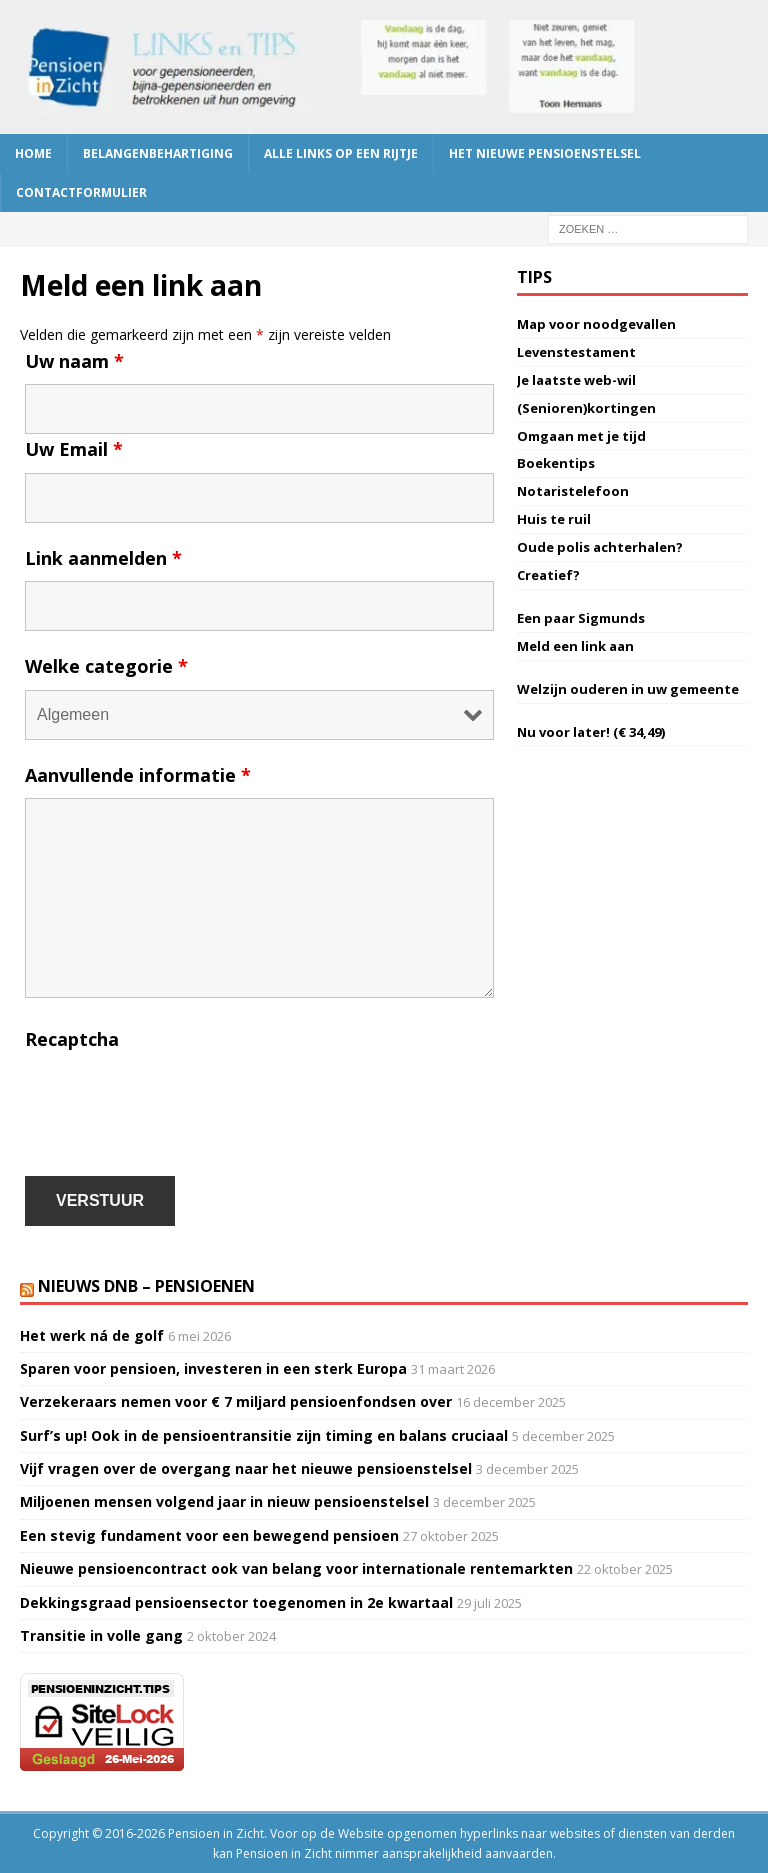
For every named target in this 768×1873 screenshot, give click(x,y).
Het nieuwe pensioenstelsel (545, 153)
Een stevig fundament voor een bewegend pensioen (209, 1535)
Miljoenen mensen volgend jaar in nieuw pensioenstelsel (224, 1501)
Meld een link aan (575, 646)
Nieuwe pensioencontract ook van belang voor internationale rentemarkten (296, 1568)
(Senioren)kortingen (586, 408)
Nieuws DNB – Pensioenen (146, 1286)
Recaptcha (72, 1039)
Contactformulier (81, 192)
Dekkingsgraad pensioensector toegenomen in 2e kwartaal (236, 1602)
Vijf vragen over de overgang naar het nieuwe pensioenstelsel (246, 1468)
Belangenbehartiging (158, 153)
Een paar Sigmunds (581, 618)
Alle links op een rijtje (341, 153)
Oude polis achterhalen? (600, 547)
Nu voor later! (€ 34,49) (591, 732)
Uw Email (74, 449)
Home (33, 153)
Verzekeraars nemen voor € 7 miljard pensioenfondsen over (236, 1401)
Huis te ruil (554, 519)
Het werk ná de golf (92, 1335)
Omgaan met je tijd (581, 436)
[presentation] (177, 1102)
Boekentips (556, 463)
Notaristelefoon (573, 491)
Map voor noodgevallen (596, 324)
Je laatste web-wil (576, 380)
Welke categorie (106, 666)
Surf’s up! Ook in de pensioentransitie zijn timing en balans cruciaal (264, 1435)
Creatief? (548, 575)
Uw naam (74, 361)
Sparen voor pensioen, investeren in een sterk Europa (213, 1368)
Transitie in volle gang (101, 1635)
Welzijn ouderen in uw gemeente (628, 689)
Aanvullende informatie (138, 775)
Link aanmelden (103, 558)
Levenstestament (576, 352)
